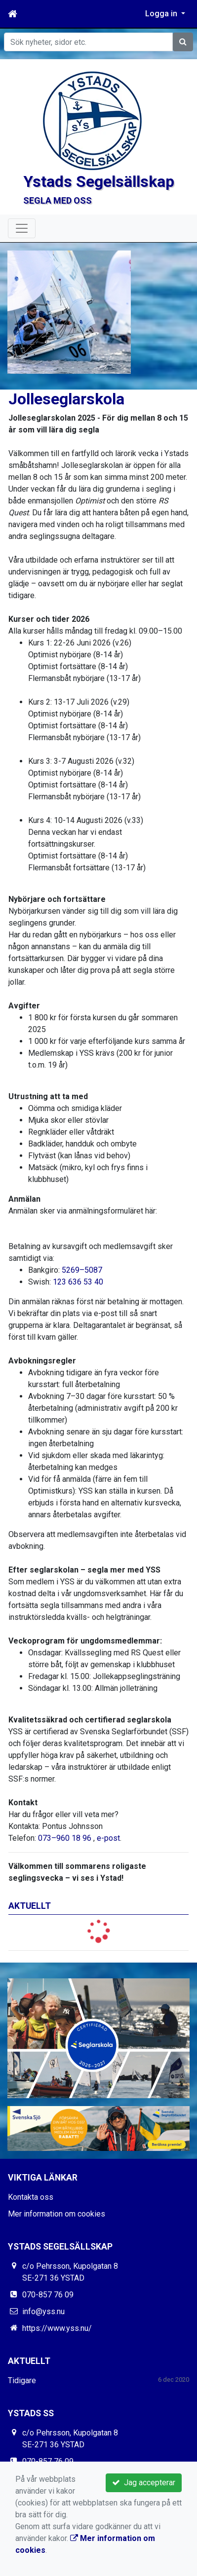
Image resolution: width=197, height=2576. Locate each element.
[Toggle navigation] (22, 228)
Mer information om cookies (56, 2213)
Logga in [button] (162, 13)
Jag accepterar (143, 2482)
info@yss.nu (43, 2311)
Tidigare (22, 2380)
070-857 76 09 (48, 2294)
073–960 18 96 (64, 1838)
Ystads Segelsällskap (98, 181)
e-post (108, 1838)
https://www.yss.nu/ (57, 2328)
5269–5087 (82, 1270)
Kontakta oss (30, 2197)
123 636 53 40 (78, 1282)
